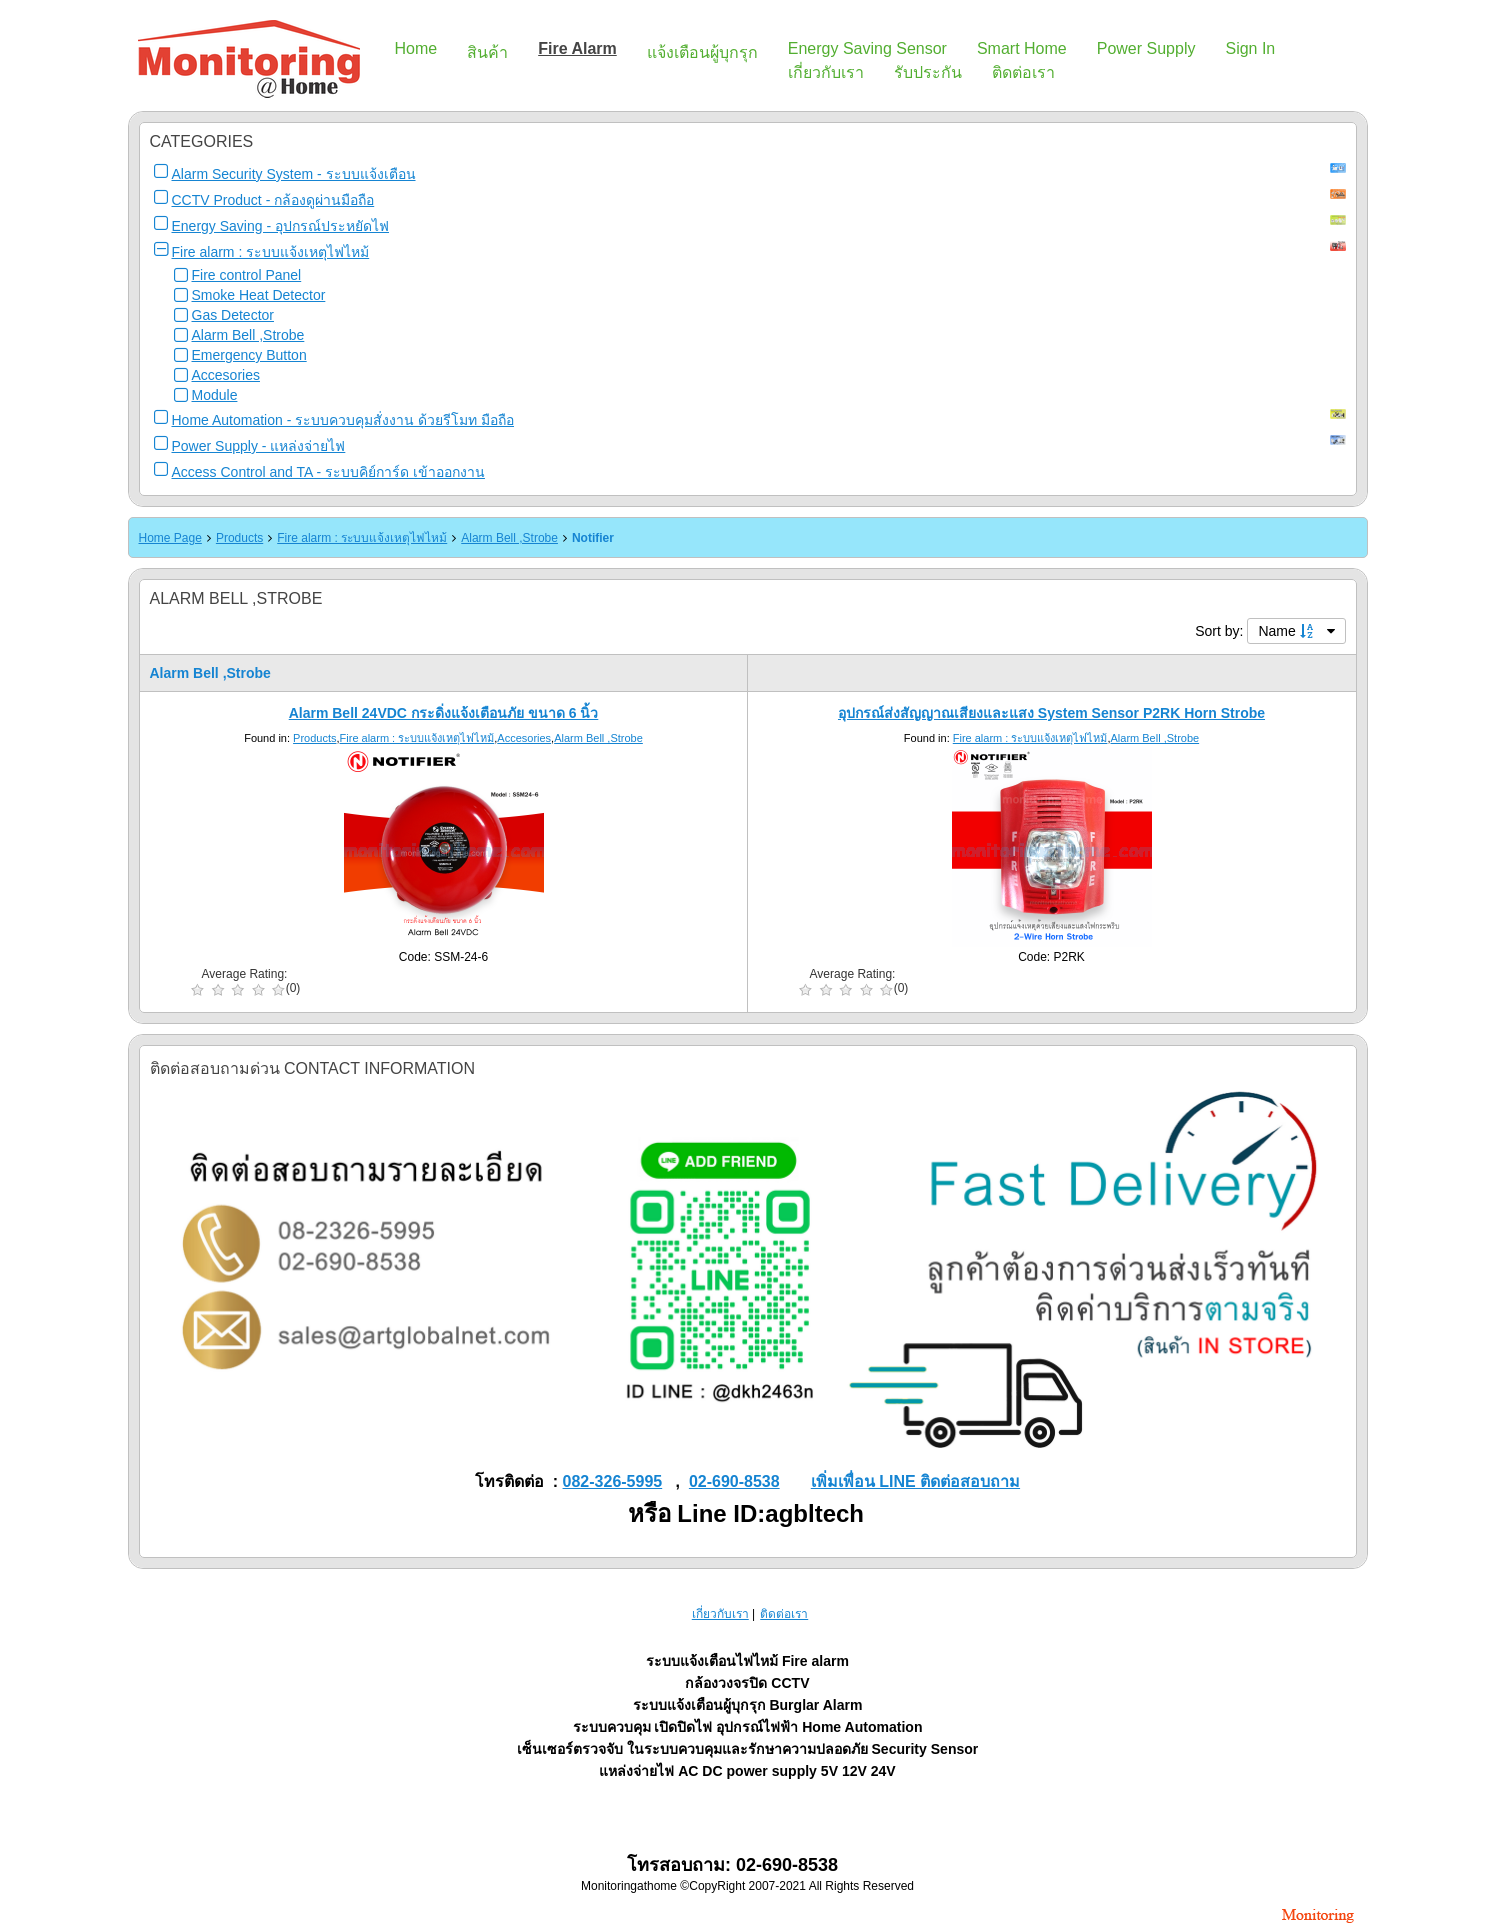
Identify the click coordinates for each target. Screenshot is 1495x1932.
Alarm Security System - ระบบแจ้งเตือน (294, 174)
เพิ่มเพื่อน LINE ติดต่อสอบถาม (915, 1481)
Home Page (170, 538)
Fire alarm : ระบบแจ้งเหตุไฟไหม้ (271, 252)
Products (239, 538)
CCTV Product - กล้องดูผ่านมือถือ (273, 200)
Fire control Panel (247, 275)
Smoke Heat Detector (259, 295)
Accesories (226, 375)
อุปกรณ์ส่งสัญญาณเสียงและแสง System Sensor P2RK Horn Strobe (1051, 713)
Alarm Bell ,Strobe (248, 335)
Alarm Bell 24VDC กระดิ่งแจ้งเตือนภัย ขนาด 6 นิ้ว (444, 713)
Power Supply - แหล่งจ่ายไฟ (259, 446)
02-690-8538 (734, 1481)
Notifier (593, 538)
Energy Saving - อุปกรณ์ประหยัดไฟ (281, 226)
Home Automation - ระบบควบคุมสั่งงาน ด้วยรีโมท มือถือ (343, 420)
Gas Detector (233, 315)
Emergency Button (249, 355)
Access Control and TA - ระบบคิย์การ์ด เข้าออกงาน (328, 472)
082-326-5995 (613, 1481)
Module (215, 395)
